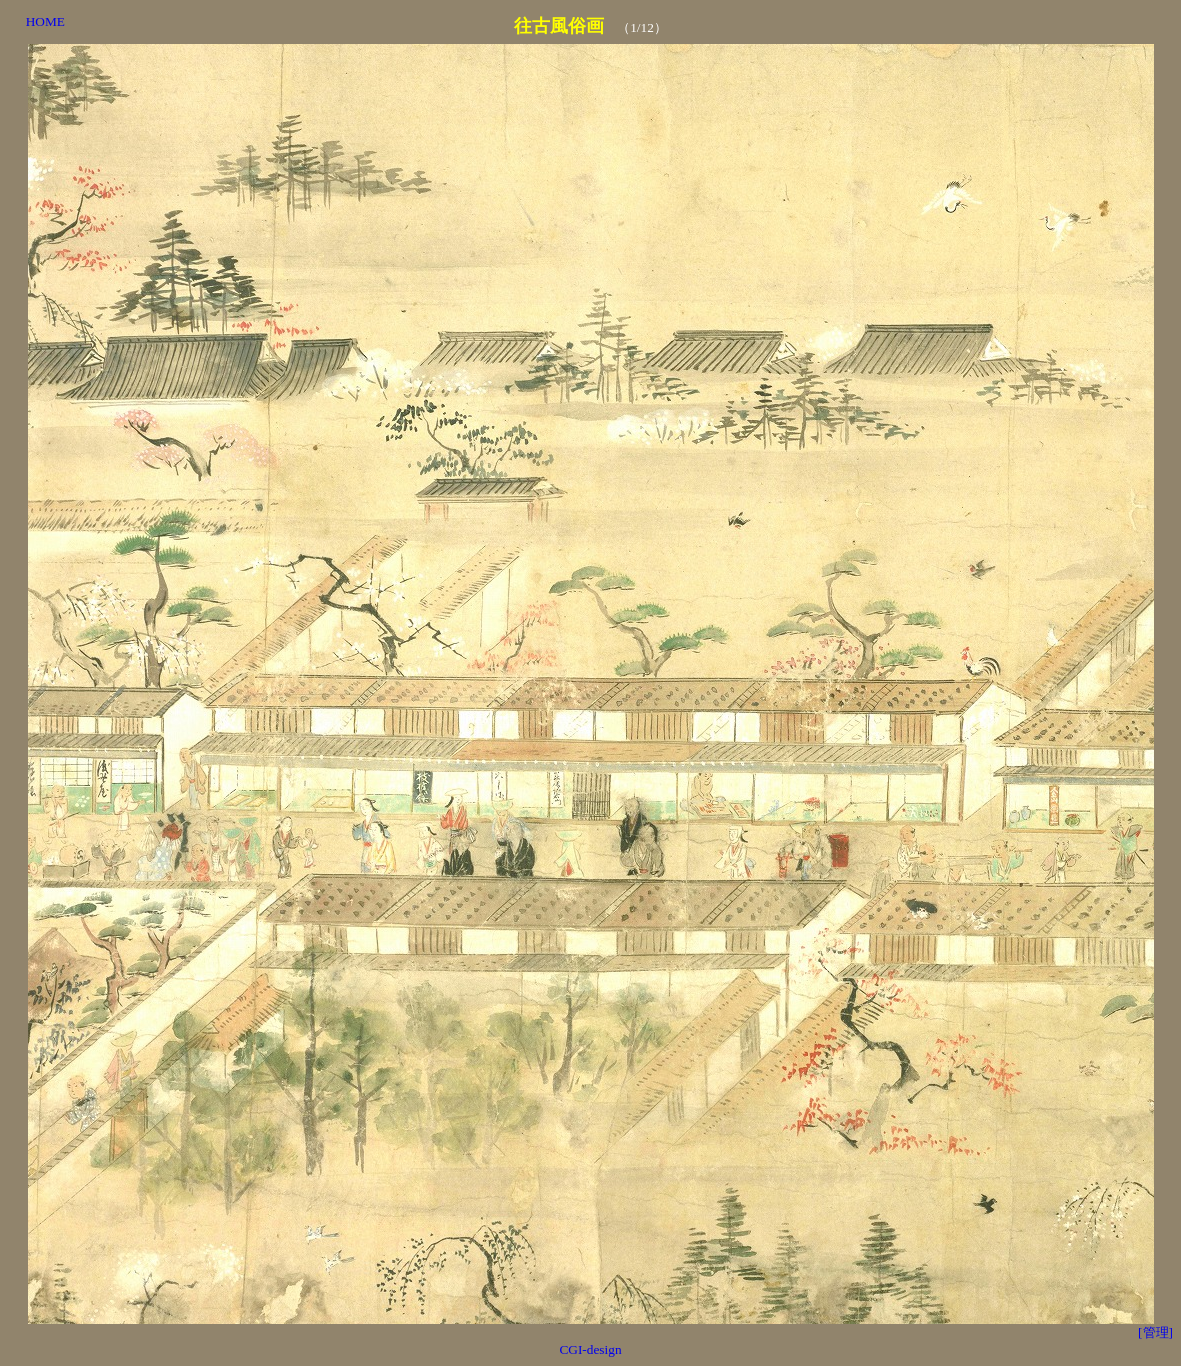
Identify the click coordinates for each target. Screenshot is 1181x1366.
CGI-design (590, 1349)
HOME (45, 21)
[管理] (1155, 1332)
